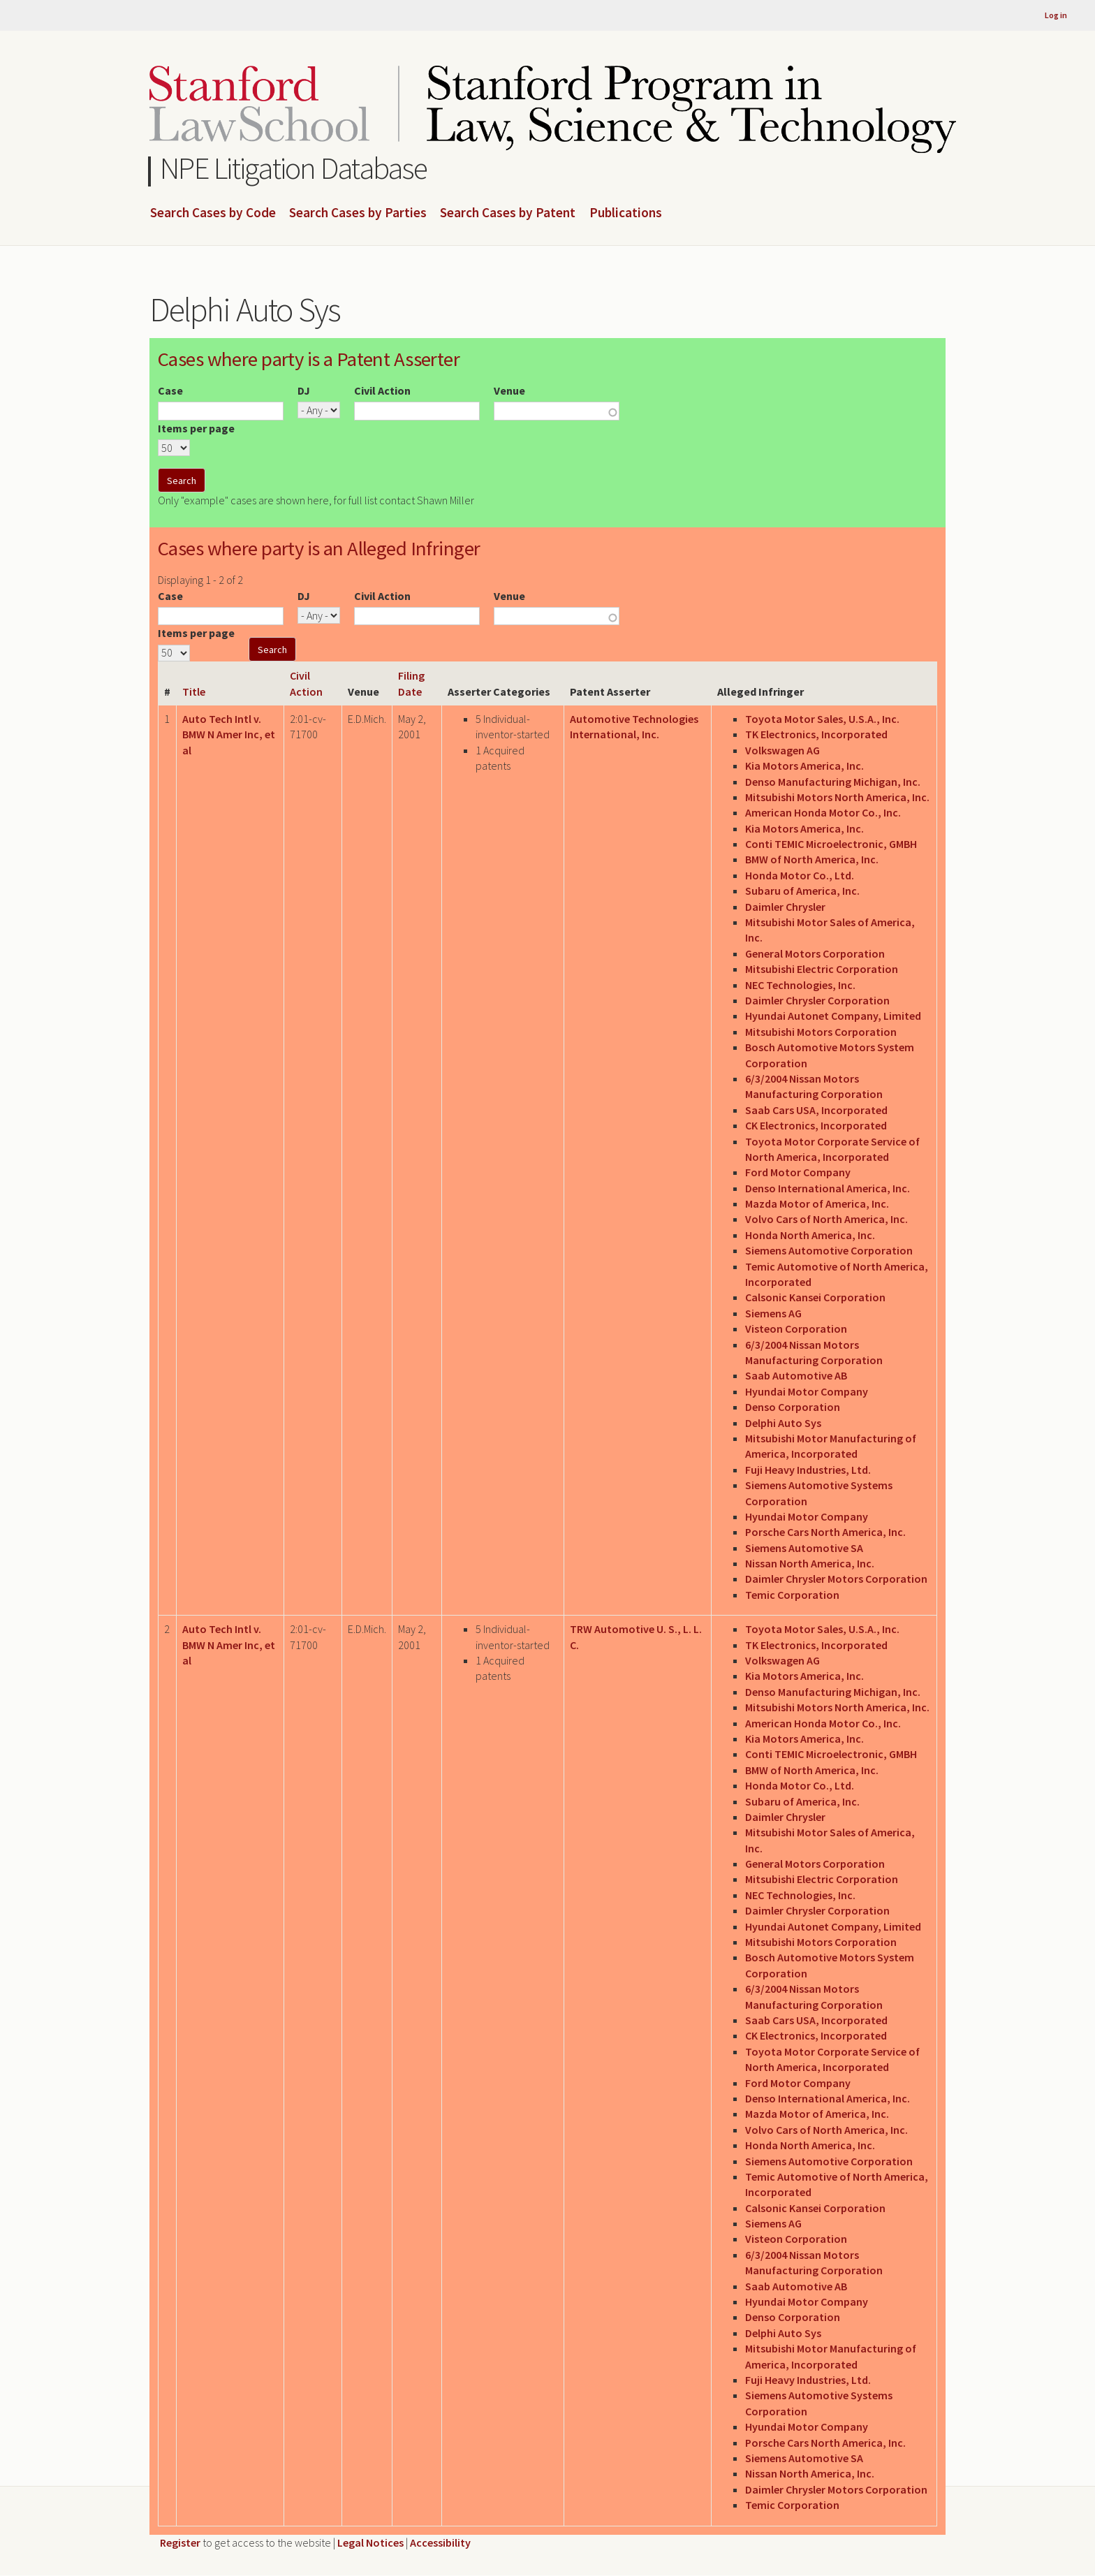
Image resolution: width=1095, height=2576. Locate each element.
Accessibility (440, 2542)
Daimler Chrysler (785, 907)
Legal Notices (370, 2542)
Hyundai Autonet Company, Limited (833, 1016)
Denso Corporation (792, 1407)
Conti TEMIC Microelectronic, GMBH (831, 844)
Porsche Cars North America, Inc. (825, 1532)
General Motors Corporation (815, 953)
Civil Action (382, 390)
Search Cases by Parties (358, 213)
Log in (1056, 15)
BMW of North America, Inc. (812, 859)
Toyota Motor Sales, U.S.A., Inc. (822, 719)
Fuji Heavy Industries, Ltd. (808, 1470)
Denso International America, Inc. (827, 1188)
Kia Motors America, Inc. (804, 766)
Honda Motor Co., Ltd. (799, 875)
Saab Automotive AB (796, 1375)
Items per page (196, 428)
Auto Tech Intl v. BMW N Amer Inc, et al (228, 734)
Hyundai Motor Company (806, 1391)
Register (180, 2542)
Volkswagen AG (782, 750)
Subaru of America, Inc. (802, 891)
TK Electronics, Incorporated (816, 734)
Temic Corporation (792, 1595)
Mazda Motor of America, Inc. (817, 1203)
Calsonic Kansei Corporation (815, 1297)
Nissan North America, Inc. (809, 1563)
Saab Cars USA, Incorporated (816, 1110)
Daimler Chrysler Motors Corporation (836, 1579)
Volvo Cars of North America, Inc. (826, 1219)
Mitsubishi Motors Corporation (821, 1032)
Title (193, 691)
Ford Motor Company (798, 1172)
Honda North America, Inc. (810, 1235)
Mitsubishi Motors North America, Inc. (837, 797)
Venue (509, 390)
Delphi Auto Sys (783, 1423)
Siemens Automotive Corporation (829, 1250)
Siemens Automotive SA (804, 1548)
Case (170, 390)
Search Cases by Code (213, 213)
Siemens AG (773, 1313)
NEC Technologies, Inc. (800, 985)
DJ (303, 390)
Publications (625, 213)
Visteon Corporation (796, 1328)
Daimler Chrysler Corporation (817, 1000)
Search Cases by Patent (507, 213)
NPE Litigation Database (293, 168)
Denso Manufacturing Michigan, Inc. (832, 782)
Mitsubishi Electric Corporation (821, 969)
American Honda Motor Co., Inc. (823, 812)
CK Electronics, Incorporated (816, 1125)
